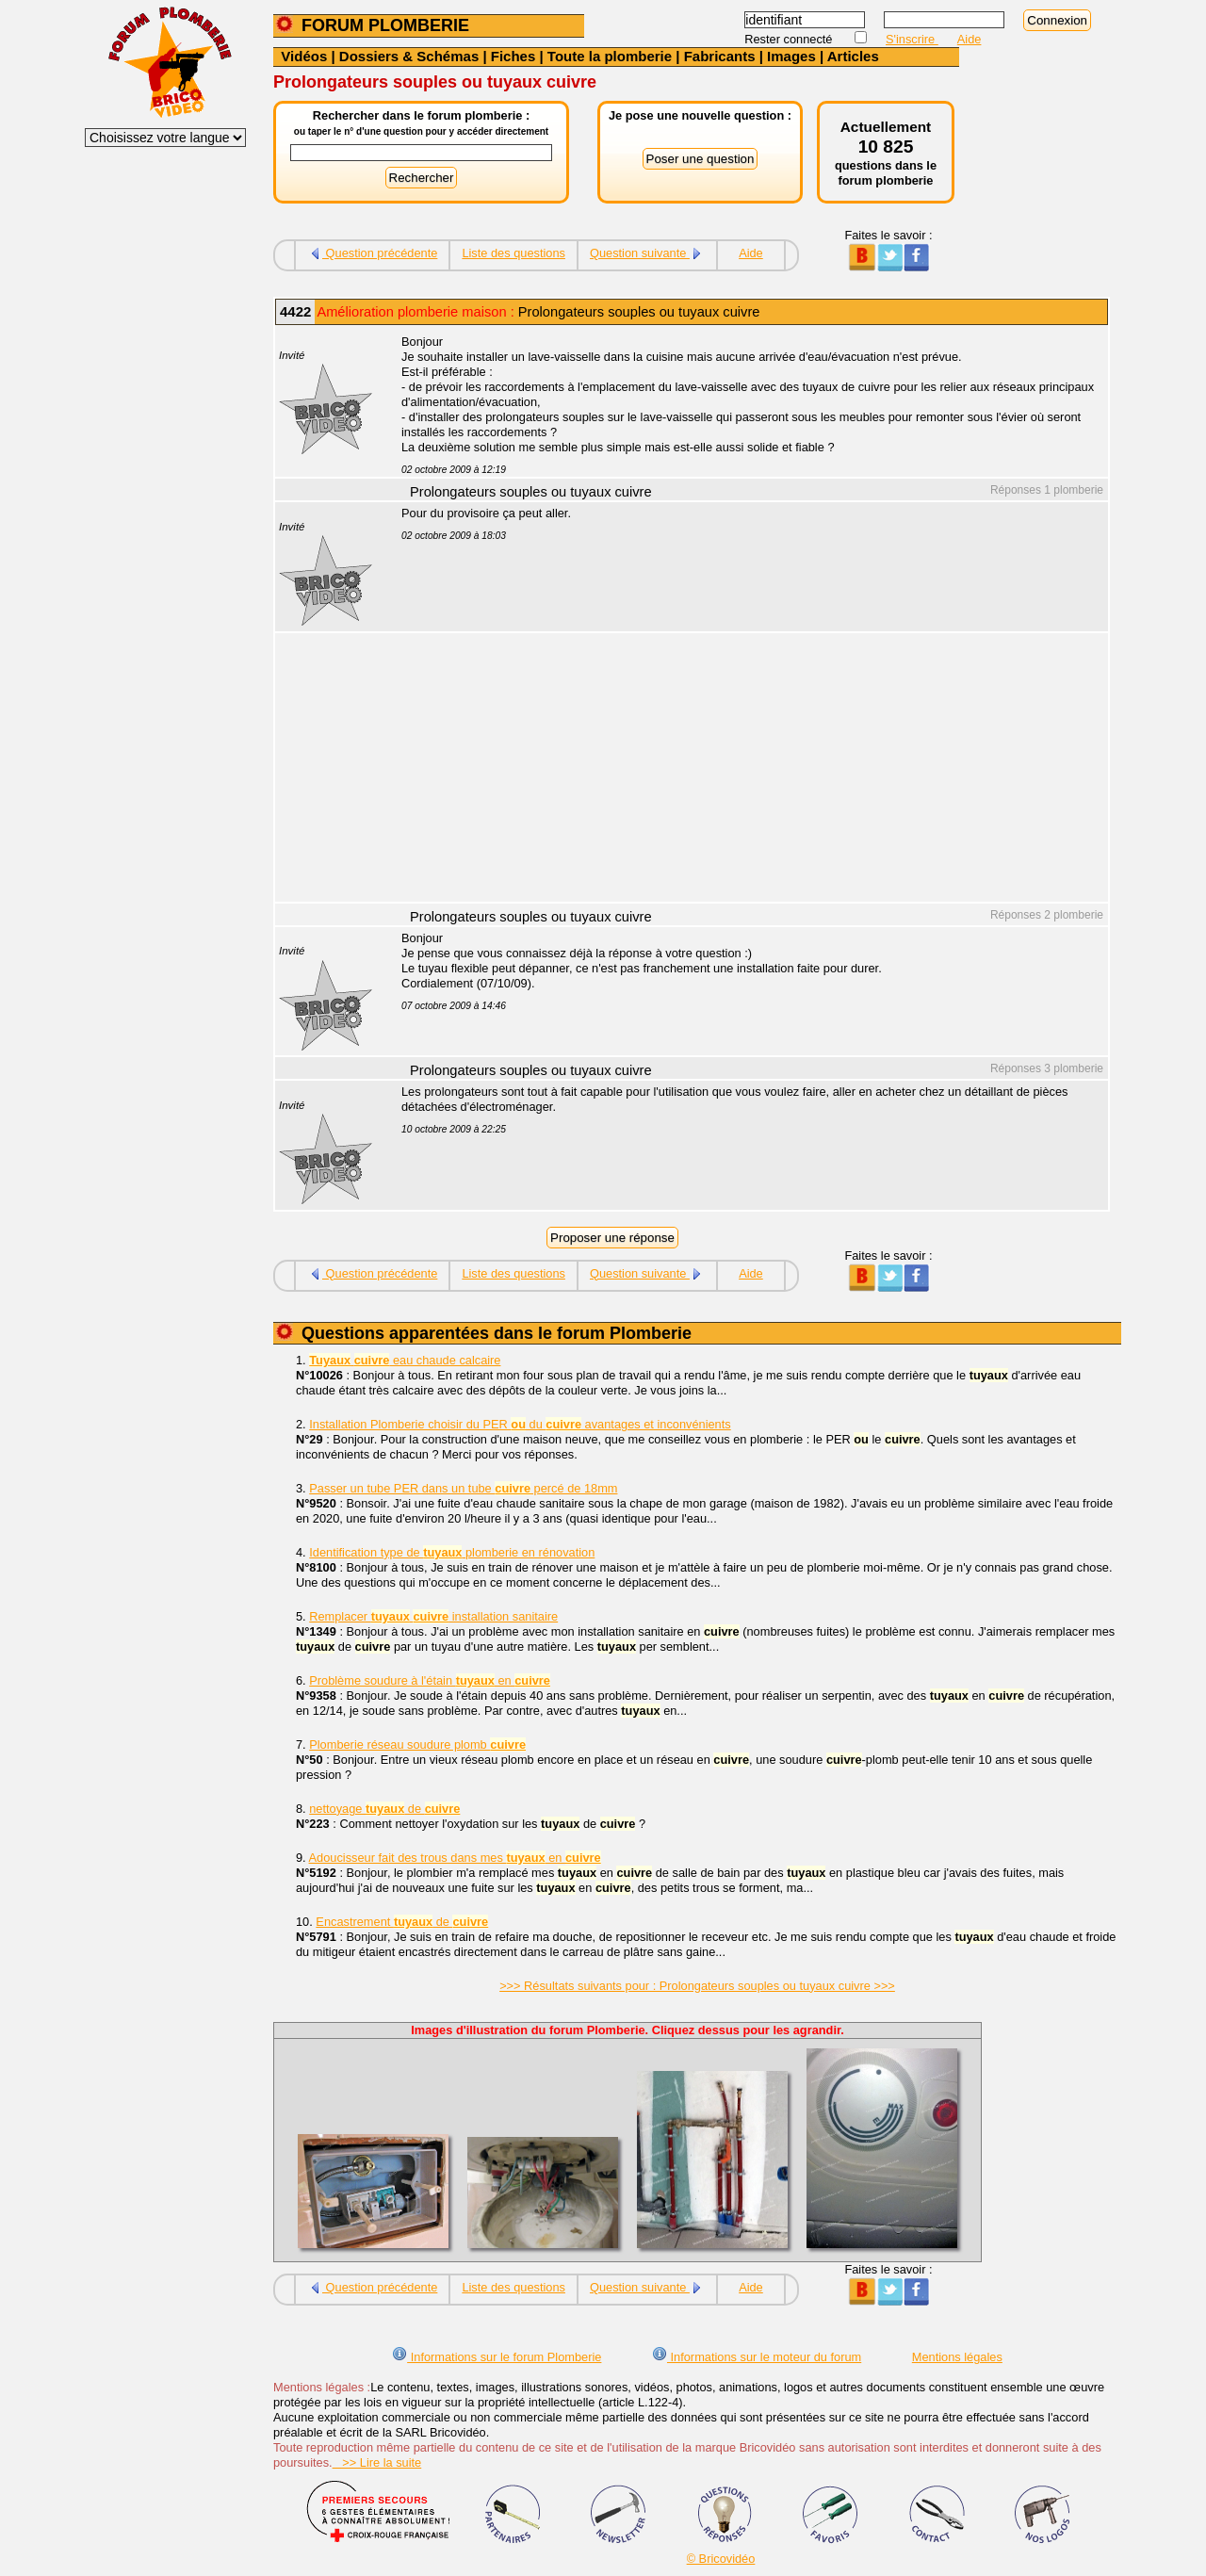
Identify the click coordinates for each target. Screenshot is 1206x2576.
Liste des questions (513, 253)
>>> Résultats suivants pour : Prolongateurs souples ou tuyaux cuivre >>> (697, 1986)
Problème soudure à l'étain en (429, 1680)
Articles (853, 56)
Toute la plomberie (609, 56)
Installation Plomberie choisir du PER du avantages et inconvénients (519, 1424)
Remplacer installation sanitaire (433, 1616)
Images (791, 56)
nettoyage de (384, 1809)
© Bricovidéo (721, 2559)
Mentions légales (957, 2357)
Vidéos (304, 56)
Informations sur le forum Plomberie (496, 2357)
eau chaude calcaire (404, 1360)
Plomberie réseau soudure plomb (417, 1744)
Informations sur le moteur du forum (756, 2357)
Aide (969, 39)
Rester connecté (790, 39)
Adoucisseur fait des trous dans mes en (455, 1857)
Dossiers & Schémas (409, 56)
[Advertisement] (744, 770)
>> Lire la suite (377, 2462)
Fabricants (720, 56)
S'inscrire (912, 39)
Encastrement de (402, 1922)
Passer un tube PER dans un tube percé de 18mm (463, 1488)
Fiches (513, 56)
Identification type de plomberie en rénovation (452, 1552)
